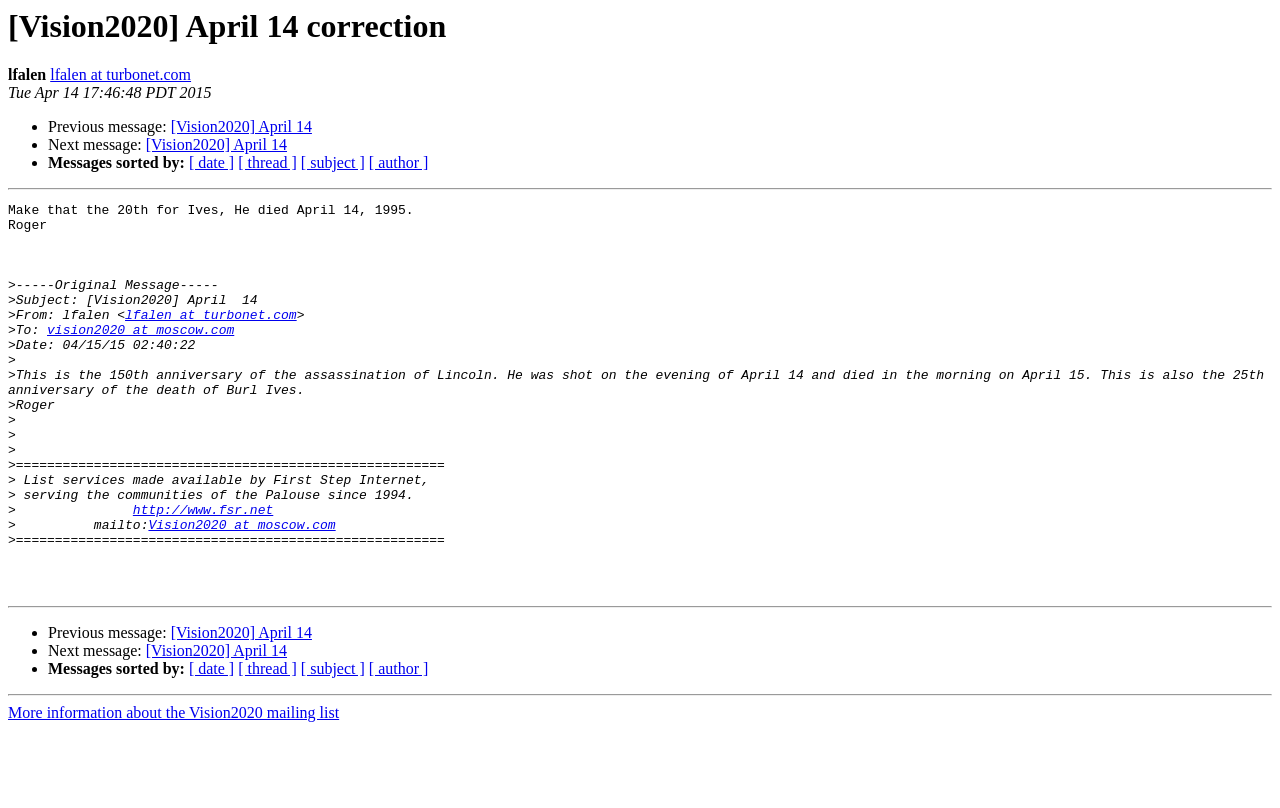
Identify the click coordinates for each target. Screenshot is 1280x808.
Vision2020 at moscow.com (241, 590)
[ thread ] (267, 162)
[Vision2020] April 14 (241, 126)
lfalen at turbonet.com (120, 74)
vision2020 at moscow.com (140, 356)
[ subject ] (333, 162)
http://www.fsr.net (203, 572)
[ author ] (399, 162)
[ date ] (211, 162)
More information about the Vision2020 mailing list (173, 790)
